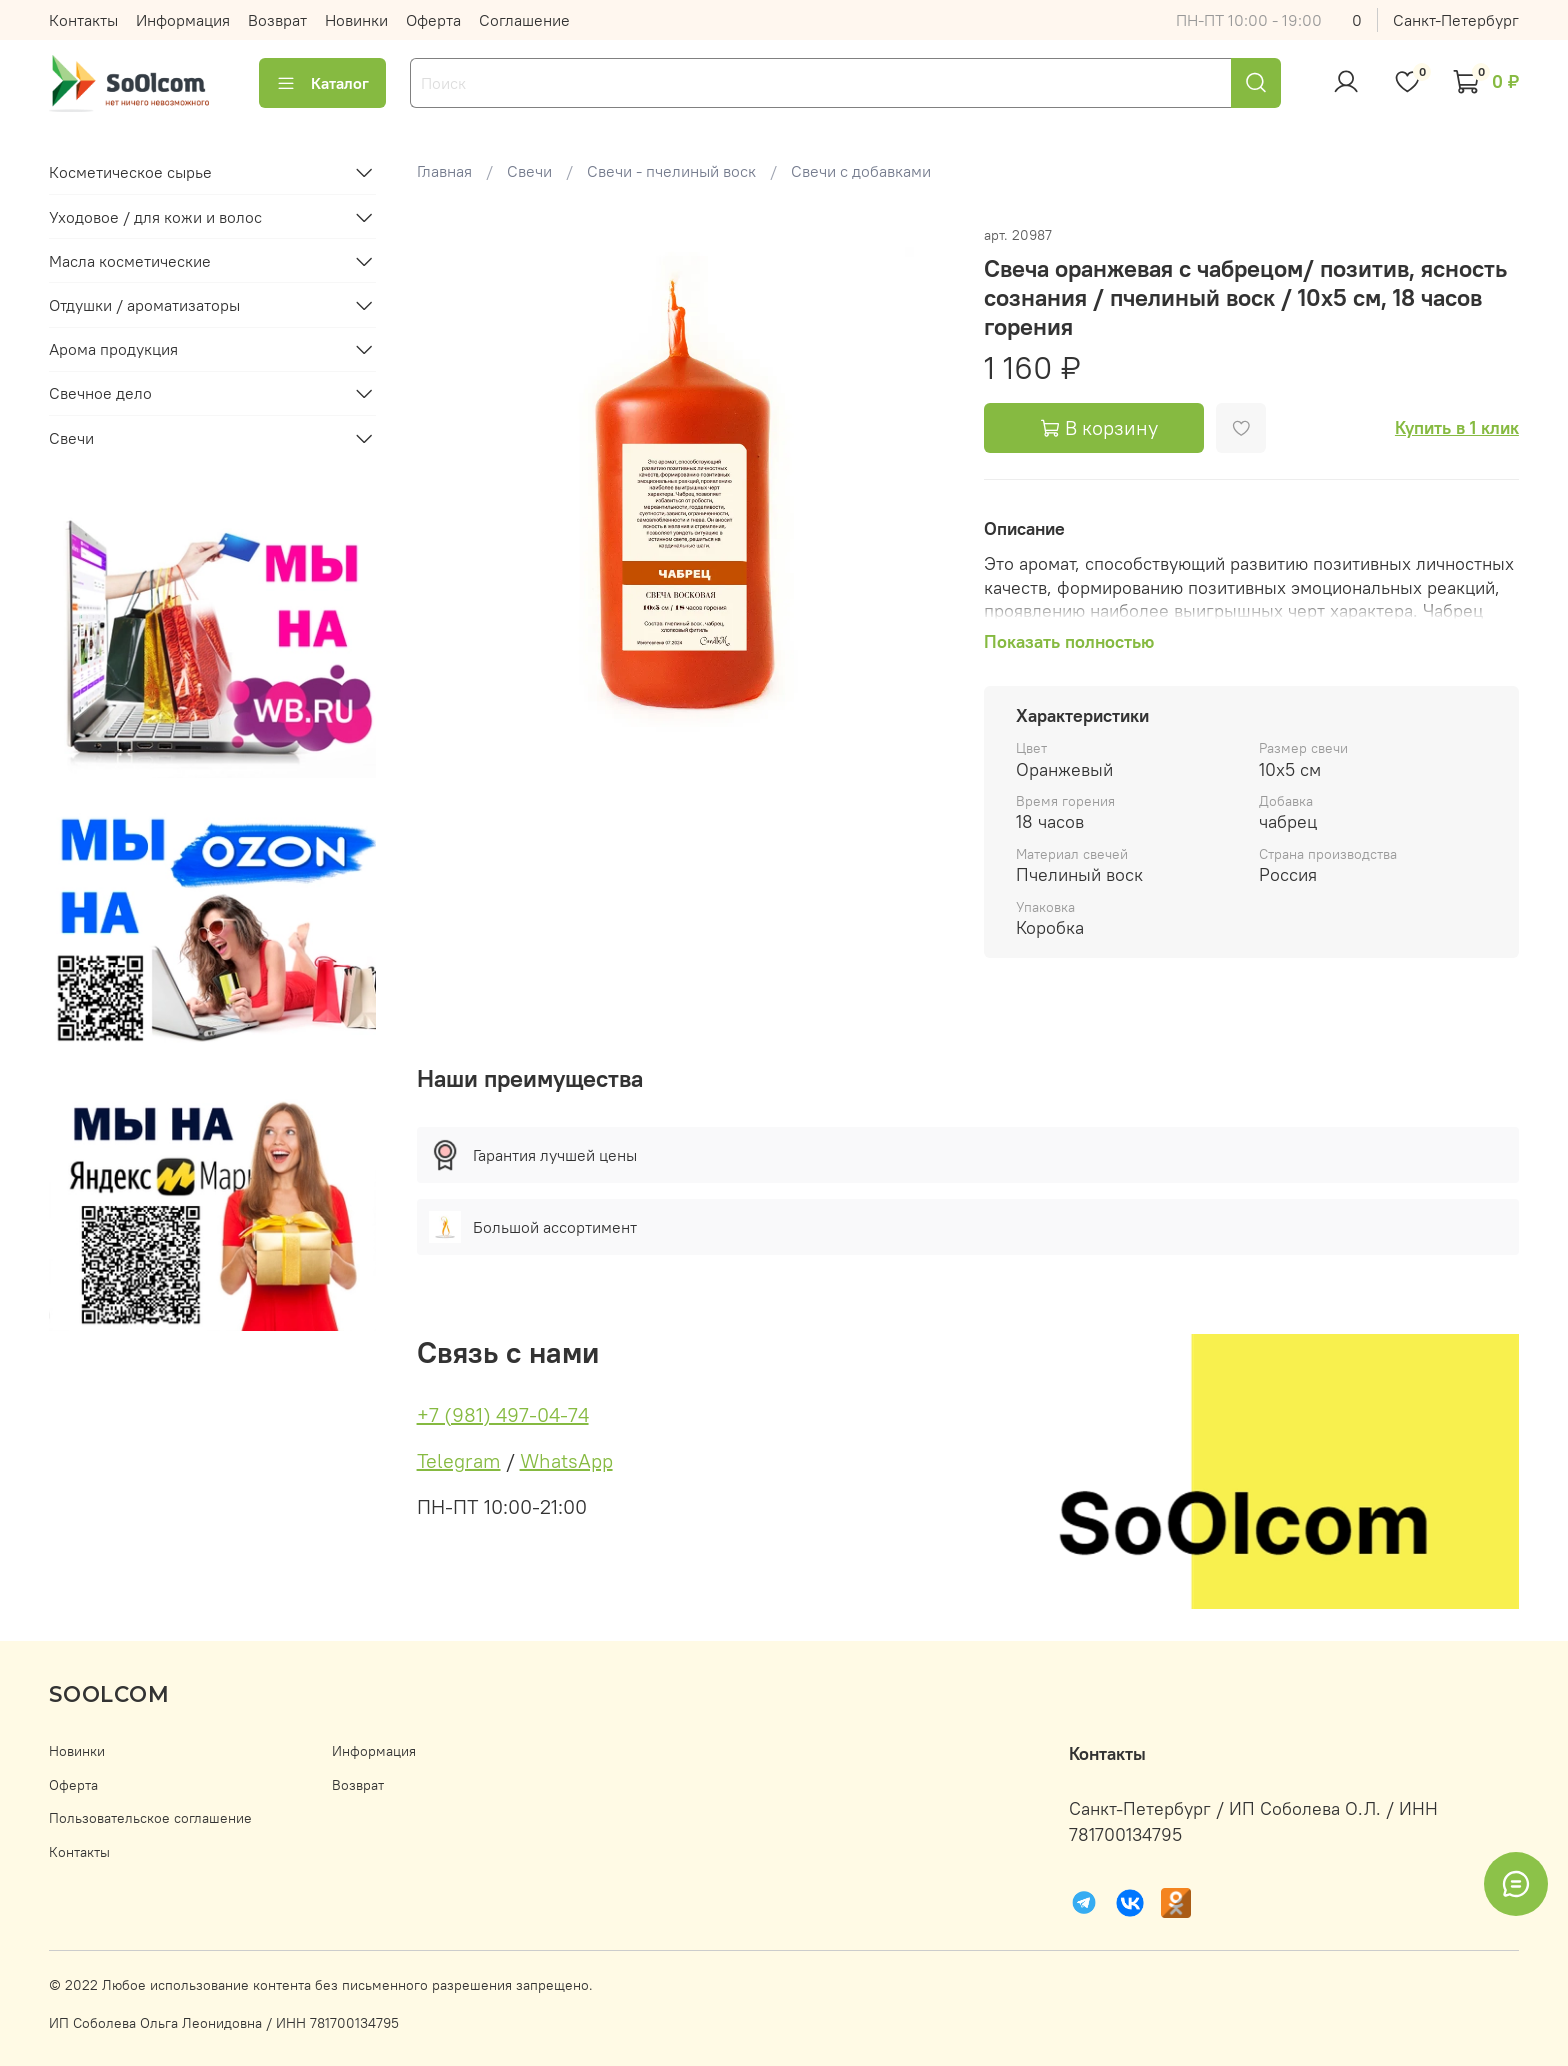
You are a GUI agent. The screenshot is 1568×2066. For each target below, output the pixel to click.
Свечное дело (100, 393)
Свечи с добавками (861, 171)
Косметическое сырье (130, 172)
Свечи (529, 171)
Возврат (277, 20)
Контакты (83, 20)
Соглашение (524, 20)
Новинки (356, 20)
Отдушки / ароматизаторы (144, 305)
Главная (444, 171)
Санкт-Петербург (1456, 20)
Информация (183, 20)
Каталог (322, 83)
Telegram (459, 1460)
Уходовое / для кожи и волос (155, 217)
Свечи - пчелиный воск (671, 171)
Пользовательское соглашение (150, 1818)
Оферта (433, 20)
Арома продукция (113, 349)
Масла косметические (130, 261)
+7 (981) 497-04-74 (503, 1414)
